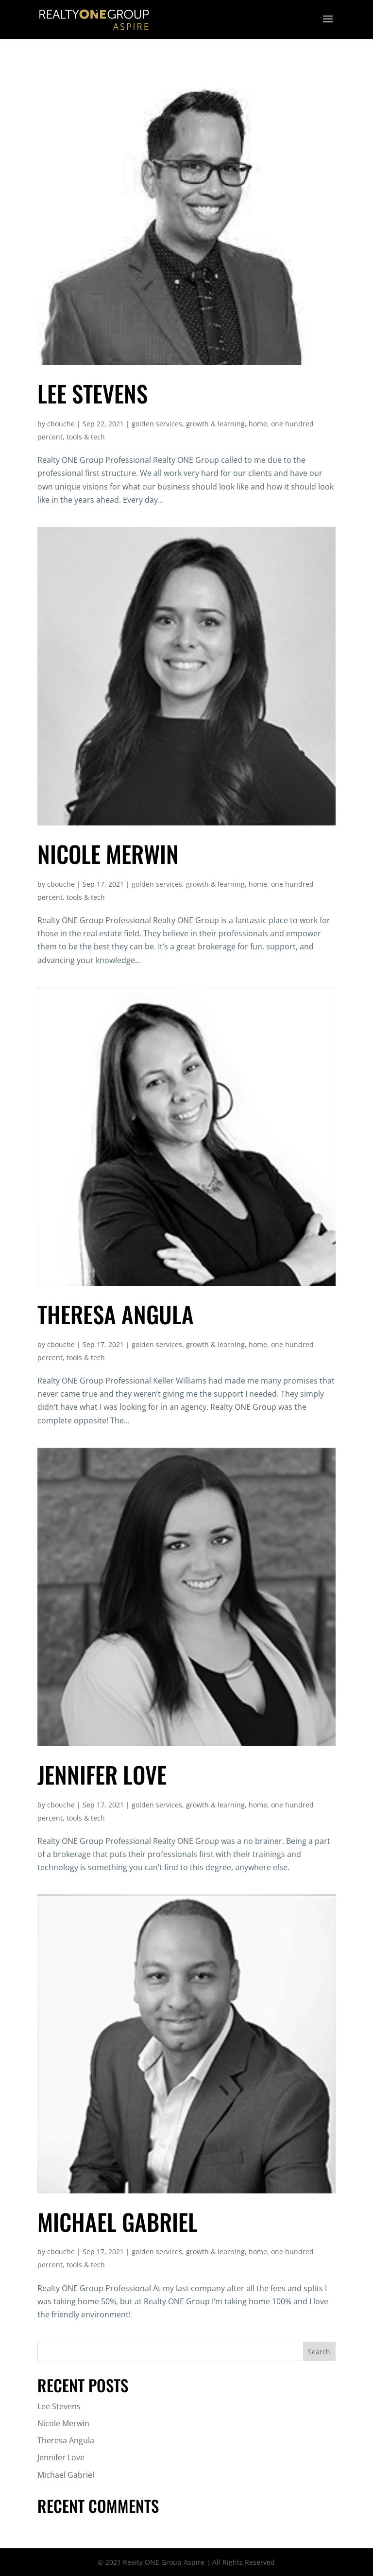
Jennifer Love (102, 1774)
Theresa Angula (115, 1314)
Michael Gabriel (117, 2222)
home (258, 423)
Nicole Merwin (108, 854)
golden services (157, 423)
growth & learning (215, 423)
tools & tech (86, 436)
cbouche (61, 423)
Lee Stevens (92, 393)
